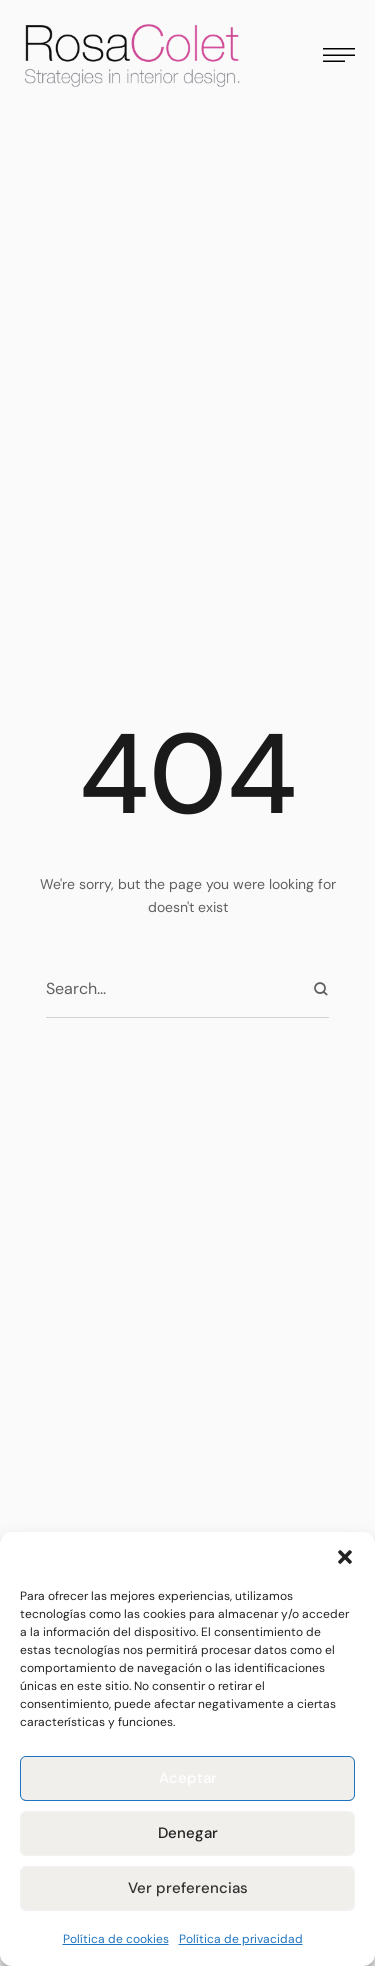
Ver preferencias (188, 1888)
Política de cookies (116, 1939)
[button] (345, 1557)
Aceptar (188, 1778)
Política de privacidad (241, 1939)
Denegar (188, 1833)
